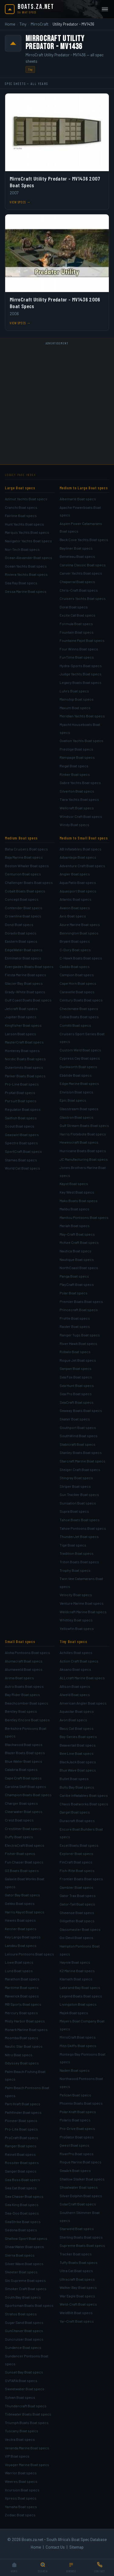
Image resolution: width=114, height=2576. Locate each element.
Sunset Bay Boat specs (24, 2372)
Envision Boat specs (76, 1092)
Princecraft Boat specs (79, 1309)
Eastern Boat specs (21, 941)
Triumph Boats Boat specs (27, 2422)
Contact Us (55, 2547)
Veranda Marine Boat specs (27, 2448)
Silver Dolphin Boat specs (81, 2196)
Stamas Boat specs (21, 1160)
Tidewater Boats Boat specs (28, 2414)
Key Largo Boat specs (23, 1937)
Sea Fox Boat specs (76, 1377)
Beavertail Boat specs (78, 1745)
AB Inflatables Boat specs (81, 849)
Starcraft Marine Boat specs (82, 1461)
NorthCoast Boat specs (79, 1267)
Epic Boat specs (73, 1100)
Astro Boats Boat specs (24, 1686)
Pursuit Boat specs (20, 1101)
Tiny (22, 24)
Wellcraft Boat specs (77, 808)
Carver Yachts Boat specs (81, 573)
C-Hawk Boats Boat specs (81, 958)
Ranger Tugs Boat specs (80, 1335)
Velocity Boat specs (76, 1594)
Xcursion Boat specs (22, 2490)
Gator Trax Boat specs (78, 1895)
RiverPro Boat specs (77, 2154)
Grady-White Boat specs (25, 992)
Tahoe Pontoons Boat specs (83, 1528)
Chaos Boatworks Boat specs (84, 1804)
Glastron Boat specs (76, 1117)
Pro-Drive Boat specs (77, 2128)
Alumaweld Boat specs (24, 1669)
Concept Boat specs (22, 899)
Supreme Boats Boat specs (82, 2245)
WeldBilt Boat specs (76, 2312)
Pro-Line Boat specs (22, 1084)
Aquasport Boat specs (78, 891)
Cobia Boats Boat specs (79, 1017)
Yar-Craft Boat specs (77, 2321)
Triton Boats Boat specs (79, 1562)
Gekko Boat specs (20, 1903)
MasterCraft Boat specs (24, 1042)
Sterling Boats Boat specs (81, 2237)
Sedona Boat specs (21, 2230)
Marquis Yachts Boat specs (27, 532)
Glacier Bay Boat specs (24, 983)
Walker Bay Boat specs (78, 2287)
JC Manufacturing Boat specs (84, 1159)
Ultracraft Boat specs (77, 2279)
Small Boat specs (20, 1641)
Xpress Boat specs (20, 2498)
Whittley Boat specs (76, 1620)
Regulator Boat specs (23, 1109)
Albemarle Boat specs (78, 499)
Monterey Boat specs (22, 1050)
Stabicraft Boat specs (77, 1444)
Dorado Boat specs (20, 933)
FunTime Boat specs (77, 657)
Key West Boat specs (77, 1192)
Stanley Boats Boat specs (81, 1452)
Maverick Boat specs (22, 1996)
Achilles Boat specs (76, 1652)
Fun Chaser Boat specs (24, 1862)
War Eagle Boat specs (77, 2296)
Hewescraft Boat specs (79, 1142)
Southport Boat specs (78, 1427)
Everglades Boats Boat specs (29, 966)
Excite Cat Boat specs (77, 615)
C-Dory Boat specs (75, 950)
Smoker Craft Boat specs (26, 2288)
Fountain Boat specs (77, 632)
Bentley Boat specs (21, 1711)
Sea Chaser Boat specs (24, 2196)
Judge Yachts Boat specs (81, 674)
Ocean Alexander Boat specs (28, 557)
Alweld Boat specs (75, 1694)
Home (10, 24)
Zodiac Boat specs (20, 2515)
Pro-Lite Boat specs (21, 2129)
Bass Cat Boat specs (77, 1728)
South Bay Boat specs (23, 2297)
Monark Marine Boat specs (26, 2029)
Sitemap (76, 2547)
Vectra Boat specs (20, 2439)
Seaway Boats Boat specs (81, 1410)
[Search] (43, 2567)
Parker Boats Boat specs (25, 1076)
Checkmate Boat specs (79, 1008)
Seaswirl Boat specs (22, 1134)
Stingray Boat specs (76, 1478)
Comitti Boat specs (75, 1025)
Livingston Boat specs (78, 2004)
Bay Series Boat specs (78, 1736)
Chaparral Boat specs (77, 581)
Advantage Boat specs (78, 857)
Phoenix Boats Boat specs (81, 2103)
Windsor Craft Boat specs (81, 816)
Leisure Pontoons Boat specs (29, 1954)
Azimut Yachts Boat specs (26, 499)
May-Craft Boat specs (77, 1234)
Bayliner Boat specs (76, 548)
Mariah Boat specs (75, 1225)
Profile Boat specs (75, 1318)
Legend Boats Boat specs (81, 1996)
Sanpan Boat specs (76, 1368)
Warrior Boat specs (21, 2473)
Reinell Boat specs (20, 2154)
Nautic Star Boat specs (24, 2046)
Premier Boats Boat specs (81, 1301)
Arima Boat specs (19, 1678)
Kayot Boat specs (74, 1183)
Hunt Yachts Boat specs (24, 524)
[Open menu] (105, 9)
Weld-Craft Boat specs (78, 2304)
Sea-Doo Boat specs (22, 2213)
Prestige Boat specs (76, 749)
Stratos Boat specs (21, 2314)
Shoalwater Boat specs (79, 2187)
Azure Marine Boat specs (80, 924)
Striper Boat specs (75, 1486)
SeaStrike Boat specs (23, 2221)
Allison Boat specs (75, 1686)
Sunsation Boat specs (78, 1503)
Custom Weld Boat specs (80, 1050)
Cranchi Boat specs (21, 507)
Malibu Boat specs (74, 1209)
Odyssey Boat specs (22, 2063)
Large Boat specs (20, 487)
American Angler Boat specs (83, 1703)
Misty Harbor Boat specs (25, 2021)
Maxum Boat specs (75, 708)
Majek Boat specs (74, 2013)
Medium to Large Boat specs (84, 487)
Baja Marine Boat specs (24, 857)
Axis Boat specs (73, 916)
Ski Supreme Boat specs (25, 2280)
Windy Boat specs (74, 824)
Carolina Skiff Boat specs (25, 1786)
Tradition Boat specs (77, 1553)
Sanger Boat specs (20, 2171)
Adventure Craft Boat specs (82, 866)
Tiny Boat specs (73, 1641)
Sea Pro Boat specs (76, 1394)
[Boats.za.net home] (29, 9)
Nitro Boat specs (19, 2055)
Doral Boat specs (74, 607)
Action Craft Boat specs (79, 1661)
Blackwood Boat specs (24, 1744)
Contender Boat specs (23, 908)
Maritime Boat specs (22, 1987)
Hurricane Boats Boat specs (83, 1151)
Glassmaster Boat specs (80, 1929)
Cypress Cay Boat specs (80, 1058)
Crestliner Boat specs (23, 1828)
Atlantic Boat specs (76, 899)
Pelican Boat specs (75, 2095)
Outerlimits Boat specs (24, 1067)
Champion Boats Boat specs (28, 1795)
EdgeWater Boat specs (24, 950)
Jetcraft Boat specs (21, 1008)
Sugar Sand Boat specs (24, 2322)
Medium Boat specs (21, 838)
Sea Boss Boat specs (22, 2179)
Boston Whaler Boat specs (27, 866)
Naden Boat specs (75, 2070)
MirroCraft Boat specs (78, 2037)
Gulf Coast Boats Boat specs (28, 1000)
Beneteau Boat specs (77, 556)
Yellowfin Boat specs (77, 1628)
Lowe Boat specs (19, 1962)
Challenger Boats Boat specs (29, 882)
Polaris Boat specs (75, 2120)
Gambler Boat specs (76, 1887)
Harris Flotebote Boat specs (83, 1134)
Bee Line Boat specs (77, 1753)
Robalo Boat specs (75, 1352)
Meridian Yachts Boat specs (82, 716)
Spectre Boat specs (21, 1143)
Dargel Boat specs (75, 1812)
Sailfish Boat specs (21, 1118)
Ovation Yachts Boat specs (81, 740)
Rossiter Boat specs (22, 2162)
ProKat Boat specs (20, 1092)
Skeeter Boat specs (21, 2272)
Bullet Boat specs (74, 1778)
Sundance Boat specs (23, 2347)
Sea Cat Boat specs (21, 2188)
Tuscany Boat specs (21, 2431)
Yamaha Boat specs (21, 2506)
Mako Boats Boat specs (79, 1200)
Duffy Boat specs (19, 1837)
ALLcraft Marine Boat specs (82, 1678)
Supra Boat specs (74, 1511)
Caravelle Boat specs (77, 992)
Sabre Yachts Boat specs (80, 782)
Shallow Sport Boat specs (26, 2238)
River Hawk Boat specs (78, 1343)
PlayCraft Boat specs (77, 1284)
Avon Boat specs (73, 1720)
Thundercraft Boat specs (26, 2406)
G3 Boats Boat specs (22, 1870)
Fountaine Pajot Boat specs (82, 640)
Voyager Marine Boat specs (27, 2464)
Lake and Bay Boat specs (80, 1987)
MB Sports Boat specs (23, 2004)
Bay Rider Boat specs (22, 1694)
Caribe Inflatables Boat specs (84, 1795)
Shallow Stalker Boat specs (82, 2179)
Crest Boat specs (19, 1820)
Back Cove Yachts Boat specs (84, 539)
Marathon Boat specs (22, 1979)
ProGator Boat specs (77, 2137)
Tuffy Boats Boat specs (79, 2262)
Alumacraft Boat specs (24, 1661)
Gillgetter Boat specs (77, 1921)
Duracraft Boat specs (77, 1820)
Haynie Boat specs (75, 1962)
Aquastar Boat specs (77, 1711)
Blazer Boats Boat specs (25, 1753)
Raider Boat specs (75, 1326)
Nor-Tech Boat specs (22, 549)
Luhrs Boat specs (74, 691)
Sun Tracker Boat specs (79, 1494)
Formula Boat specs (76, 623)
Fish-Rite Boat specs (77, 1870)
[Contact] (99, 2567)
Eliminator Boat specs (23, 958)
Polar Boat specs (74, 1293)
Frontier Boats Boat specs (81, 1879)
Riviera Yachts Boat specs (26, 574)
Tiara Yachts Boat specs (79, 799)
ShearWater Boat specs (24, 2246)
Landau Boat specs (20, 1945)
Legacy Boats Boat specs (81, 682)
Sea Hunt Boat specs (77, 1385)
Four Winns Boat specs (79, 649)
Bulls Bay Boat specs (77, 1787)
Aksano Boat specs (75, 1669)
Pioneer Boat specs (21, 2120)
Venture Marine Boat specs (82, 1603)
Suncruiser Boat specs (24, 2339)
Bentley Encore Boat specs (27, 1720)
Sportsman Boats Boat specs (29, 2305)
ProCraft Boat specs (21, 2137)
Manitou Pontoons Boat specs (84, 1217)
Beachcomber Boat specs (26, 1703)
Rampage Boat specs (77, 757)
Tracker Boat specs (76, 2254)
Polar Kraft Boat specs (78, 2112)
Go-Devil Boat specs (76, 1937)
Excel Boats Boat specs (79, 1845)
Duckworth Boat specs (78, 1067)
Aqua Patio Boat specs (78, 882)
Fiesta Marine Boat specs (25, 975)
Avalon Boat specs (75, 908)
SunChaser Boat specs (24, 2330)
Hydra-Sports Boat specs (81, 665)
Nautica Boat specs (76, 1251)
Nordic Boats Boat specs (25, 1059)
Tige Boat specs (73, 1545)
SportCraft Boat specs (23, 1151)
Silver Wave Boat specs (24, 2263)
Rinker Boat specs (75, 774)
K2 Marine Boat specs (77, 1971)
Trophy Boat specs (75, 1570)
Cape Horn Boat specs (78, 983)
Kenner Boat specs (20, 1929)
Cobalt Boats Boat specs (25, 891)
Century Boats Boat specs (81, 1000)
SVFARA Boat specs (21, 2380)
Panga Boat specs (74, 1276)
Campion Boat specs (77, 975)
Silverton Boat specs (77, 791)
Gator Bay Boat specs (22, 1895)
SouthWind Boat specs (79, 1436)
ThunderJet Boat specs (79, 1536)
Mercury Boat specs (21, 2013)
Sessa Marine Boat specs (26, 591)
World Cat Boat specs (22, 1168)
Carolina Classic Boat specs (83, 565)
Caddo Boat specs (75, 966)
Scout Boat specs (19, 1126)
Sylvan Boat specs (20, 2397)
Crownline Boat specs (23, 916)
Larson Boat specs (20, 1034)
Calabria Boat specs (21, 1769)
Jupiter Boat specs (20, 1017)
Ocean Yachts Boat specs (26, 566)
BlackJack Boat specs (78, 1762)
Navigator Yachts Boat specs (28, 541)
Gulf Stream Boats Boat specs (84, 1125)
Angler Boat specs (75, 874)
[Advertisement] (57, 404)
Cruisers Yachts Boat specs (83, 598)
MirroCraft (39, 24)
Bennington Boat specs (79, 933)
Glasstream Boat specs (79, 1109)
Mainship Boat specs (77, 699)
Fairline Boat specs (21, 515)
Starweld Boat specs (77, 2228)
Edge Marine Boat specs (79, 1083)
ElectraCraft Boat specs (24, 1845)
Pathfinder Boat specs (23, 2112)
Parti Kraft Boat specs (22, 2104)
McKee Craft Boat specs (79, 1242)
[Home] (14, 2567)
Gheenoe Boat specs (77, 1912)
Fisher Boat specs (20, 1853)
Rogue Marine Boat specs (81, 2162)
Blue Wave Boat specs (78, 1770)
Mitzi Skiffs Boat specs (78, 2045)
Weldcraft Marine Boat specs (83, 1612)
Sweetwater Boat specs (24, 2389)
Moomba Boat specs (21, 2038)
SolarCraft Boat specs (78, 2204)
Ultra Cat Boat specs (76, 2270)
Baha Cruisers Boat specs (26, 849)
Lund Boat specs (19, 1971)
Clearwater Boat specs (24, 1811)
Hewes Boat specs (20, 1920)
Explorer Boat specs (76, 1853)
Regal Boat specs (74, 766)
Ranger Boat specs (20, 2146)
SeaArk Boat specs (75, 2170)
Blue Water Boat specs (23, 1761)
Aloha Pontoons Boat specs (27, 1652)
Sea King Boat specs (22, 2204)
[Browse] (71, 2567)
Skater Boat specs (75, 1419)
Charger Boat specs (21, 1803)
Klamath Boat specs (76, 1979)
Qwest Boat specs (74, 2145)
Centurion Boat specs (23, 874)
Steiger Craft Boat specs (80, 1469)
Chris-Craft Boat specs (79, 590)
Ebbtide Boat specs (76, 1075)
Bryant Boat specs (75, 941)
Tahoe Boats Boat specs (80, 1520)
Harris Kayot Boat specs (24, 1912)
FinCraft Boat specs (76, 1862)
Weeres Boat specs (21, 2481)
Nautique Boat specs (77, 1259)
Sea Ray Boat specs (21, 583)
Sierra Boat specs (20, 2255)
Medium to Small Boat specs (84, 838)
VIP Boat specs (17, 2456)
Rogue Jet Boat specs (78, 1360)
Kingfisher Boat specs (23, 1025)
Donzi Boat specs (19, 924)
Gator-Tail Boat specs (77, 1904)
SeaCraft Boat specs (77, 1402)
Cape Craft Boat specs (23, 1778)
